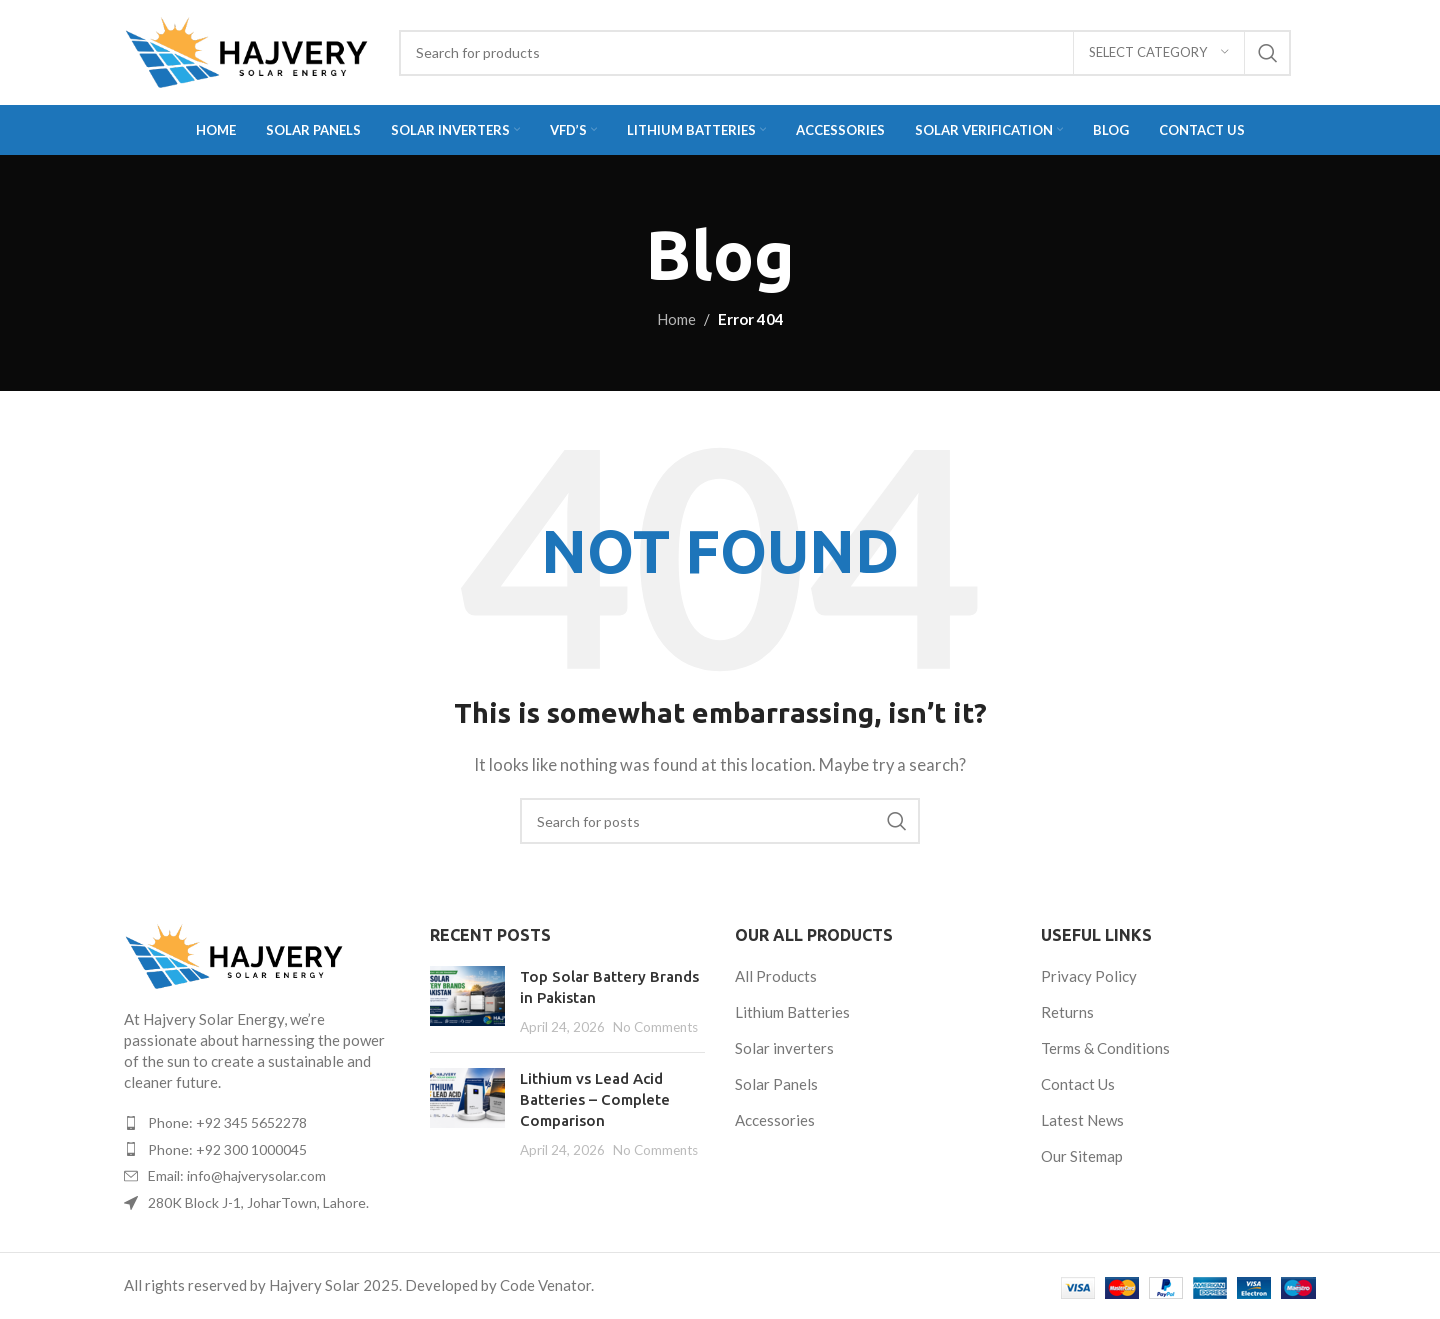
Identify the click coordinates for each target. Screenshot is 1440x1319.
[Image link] (234, 954)
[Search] (845, 53)
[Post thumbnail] (467, 1001)
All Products (776, 976)
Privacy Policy (1089, 976)
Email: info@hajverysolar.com (237, 1175)
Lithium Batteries (792, 1012)
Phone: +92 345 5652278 (227, 1122)
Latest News (1082, 1120)
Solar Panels (776, 1084)
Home (676, 319)
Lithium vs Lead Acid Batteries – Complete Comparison (595, 1099)
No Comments (655, 1027)
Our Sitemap (1082, 1156)
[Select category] (1159, 53)
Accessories (775, 1120)
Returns (1067, 1012)
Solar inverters (784, 1048)
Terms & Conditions (1105, 1048)
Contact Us (1078, 1084)
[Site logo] (246, 50)
